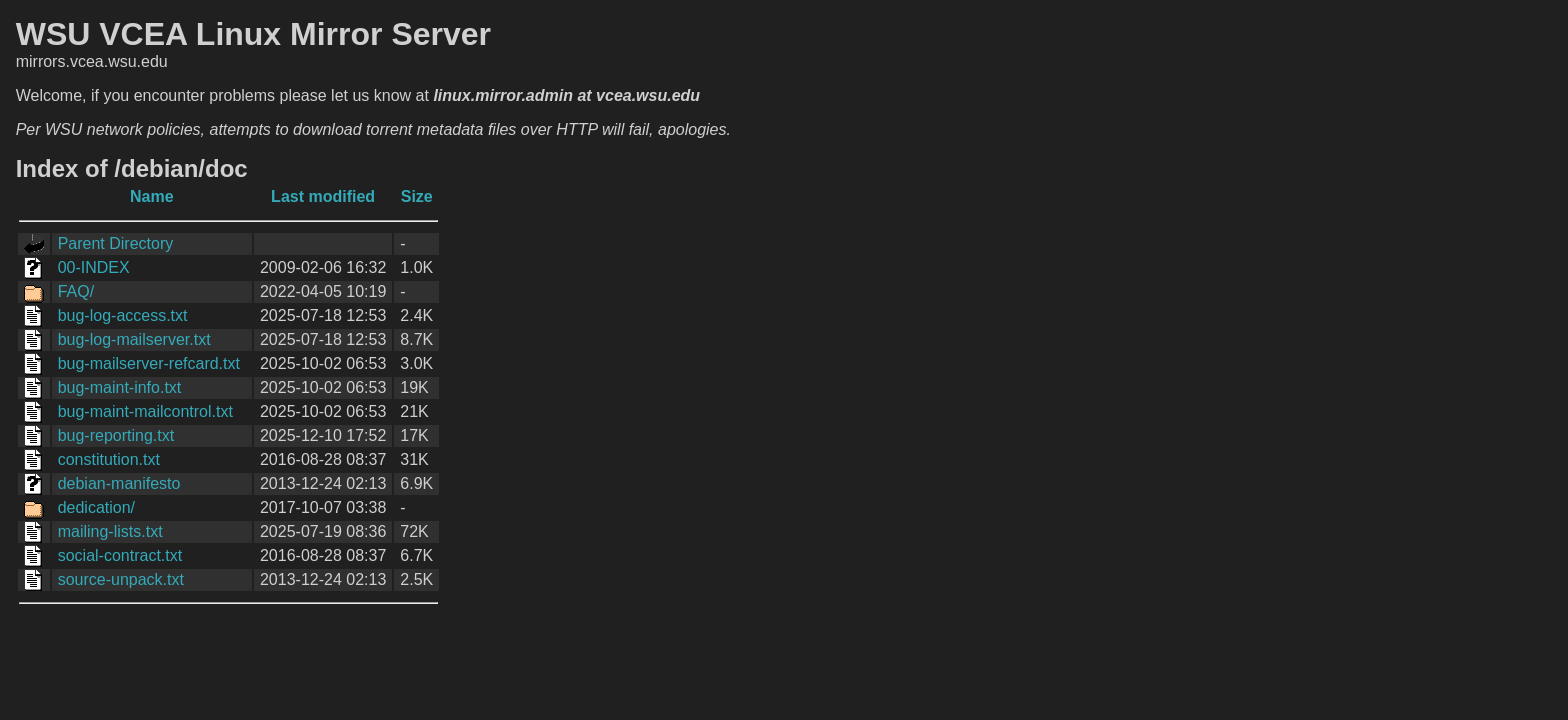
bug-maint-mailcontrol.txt (145, 411)
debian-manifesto (119, 483)
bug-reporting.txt (116, 435)
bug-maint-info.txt (120, 387)
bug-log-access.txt (123, 315)
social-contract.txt (120, 555)
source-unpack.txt (121, 579)
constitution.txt (109, 459)
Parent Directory (116, 243)
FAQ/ (76, 291)
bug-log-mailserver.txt (134, 339)
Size (417, 196)
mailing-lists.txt (110, 531)
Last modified (323, 196)
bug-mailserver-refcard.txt (149, 363)
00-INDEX (94, 267)
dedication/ (96, 507)
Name (152, 196)
